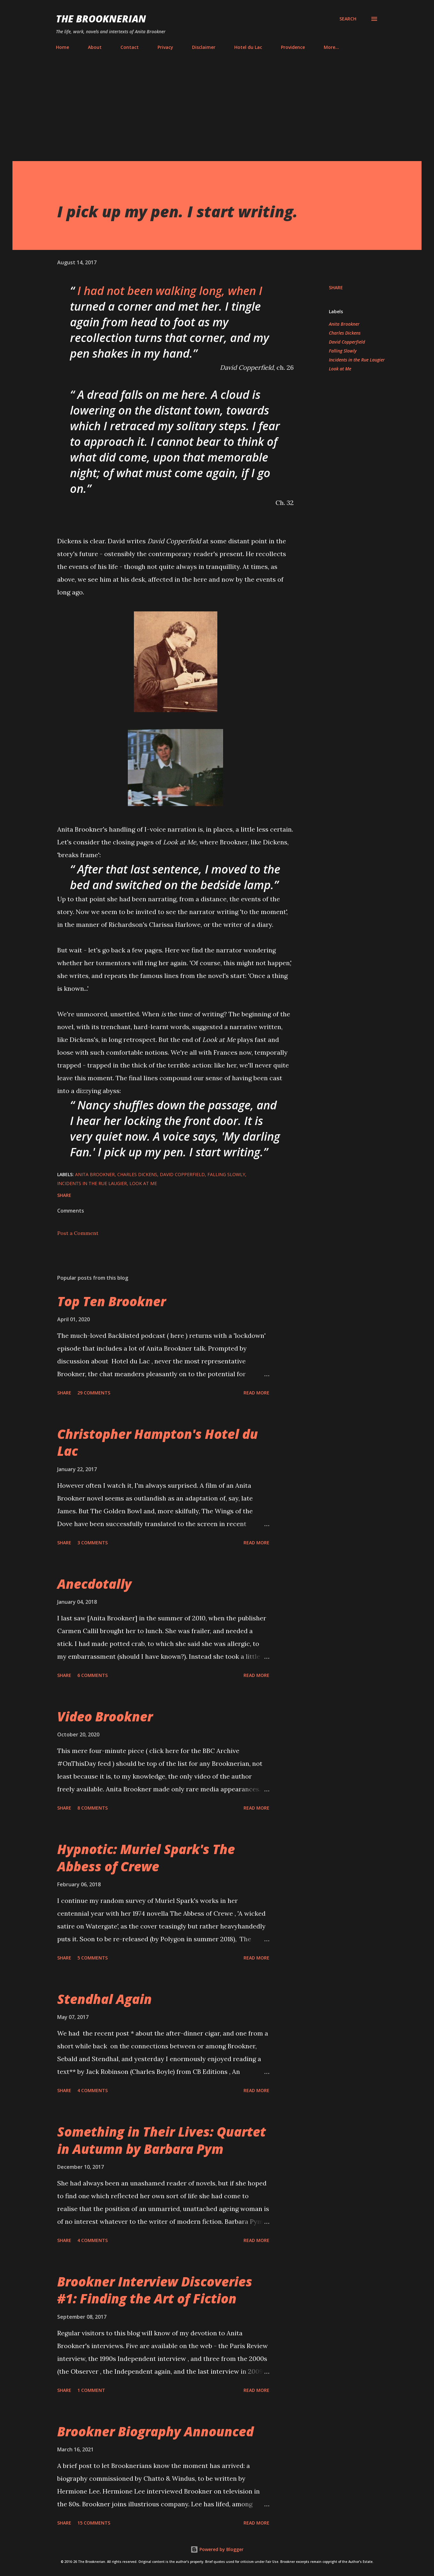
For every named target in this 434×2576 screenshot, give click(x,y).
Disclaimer (203, 47)
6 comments (92, 1675)
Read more (256, 1393)
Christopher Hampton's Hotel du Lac (157, 1442)
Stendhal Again (104, 1999)
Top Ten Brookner (111, 1301)
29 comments (93, 1393)
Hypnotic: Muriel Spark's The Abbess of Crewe (146, 1857)
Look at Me (340, 369)
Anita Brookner (344, 324)
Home (62, 47)
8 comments (92, 1808)
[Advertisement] (217, 103)
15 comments (93, 2523)
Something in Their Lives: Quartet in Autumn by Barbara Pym (161, 2140)
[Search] (347, 19)
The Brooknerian (101, 18)
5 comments (92, 1958)
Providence (293, 47)
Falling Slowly (343, 351)
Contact (129, 47)
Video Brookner (105, 1716)
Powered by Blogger (217, 2549)
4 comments (92, 2090)
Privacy (165, 47)
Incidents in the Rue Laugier (357, 360)
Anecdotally (94, 1584)
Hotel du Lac (248, 47)
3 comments (92, 1543)
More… (331, 47)
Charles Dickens (344, 333)
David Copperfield (347, 342)
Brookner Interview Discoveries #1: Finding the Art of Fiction (154, 2290)
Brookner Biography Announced (155, 2431)
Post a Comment (77, 1233)
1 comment (91, 2390)
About (95, 47)
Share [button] (336, 287)
